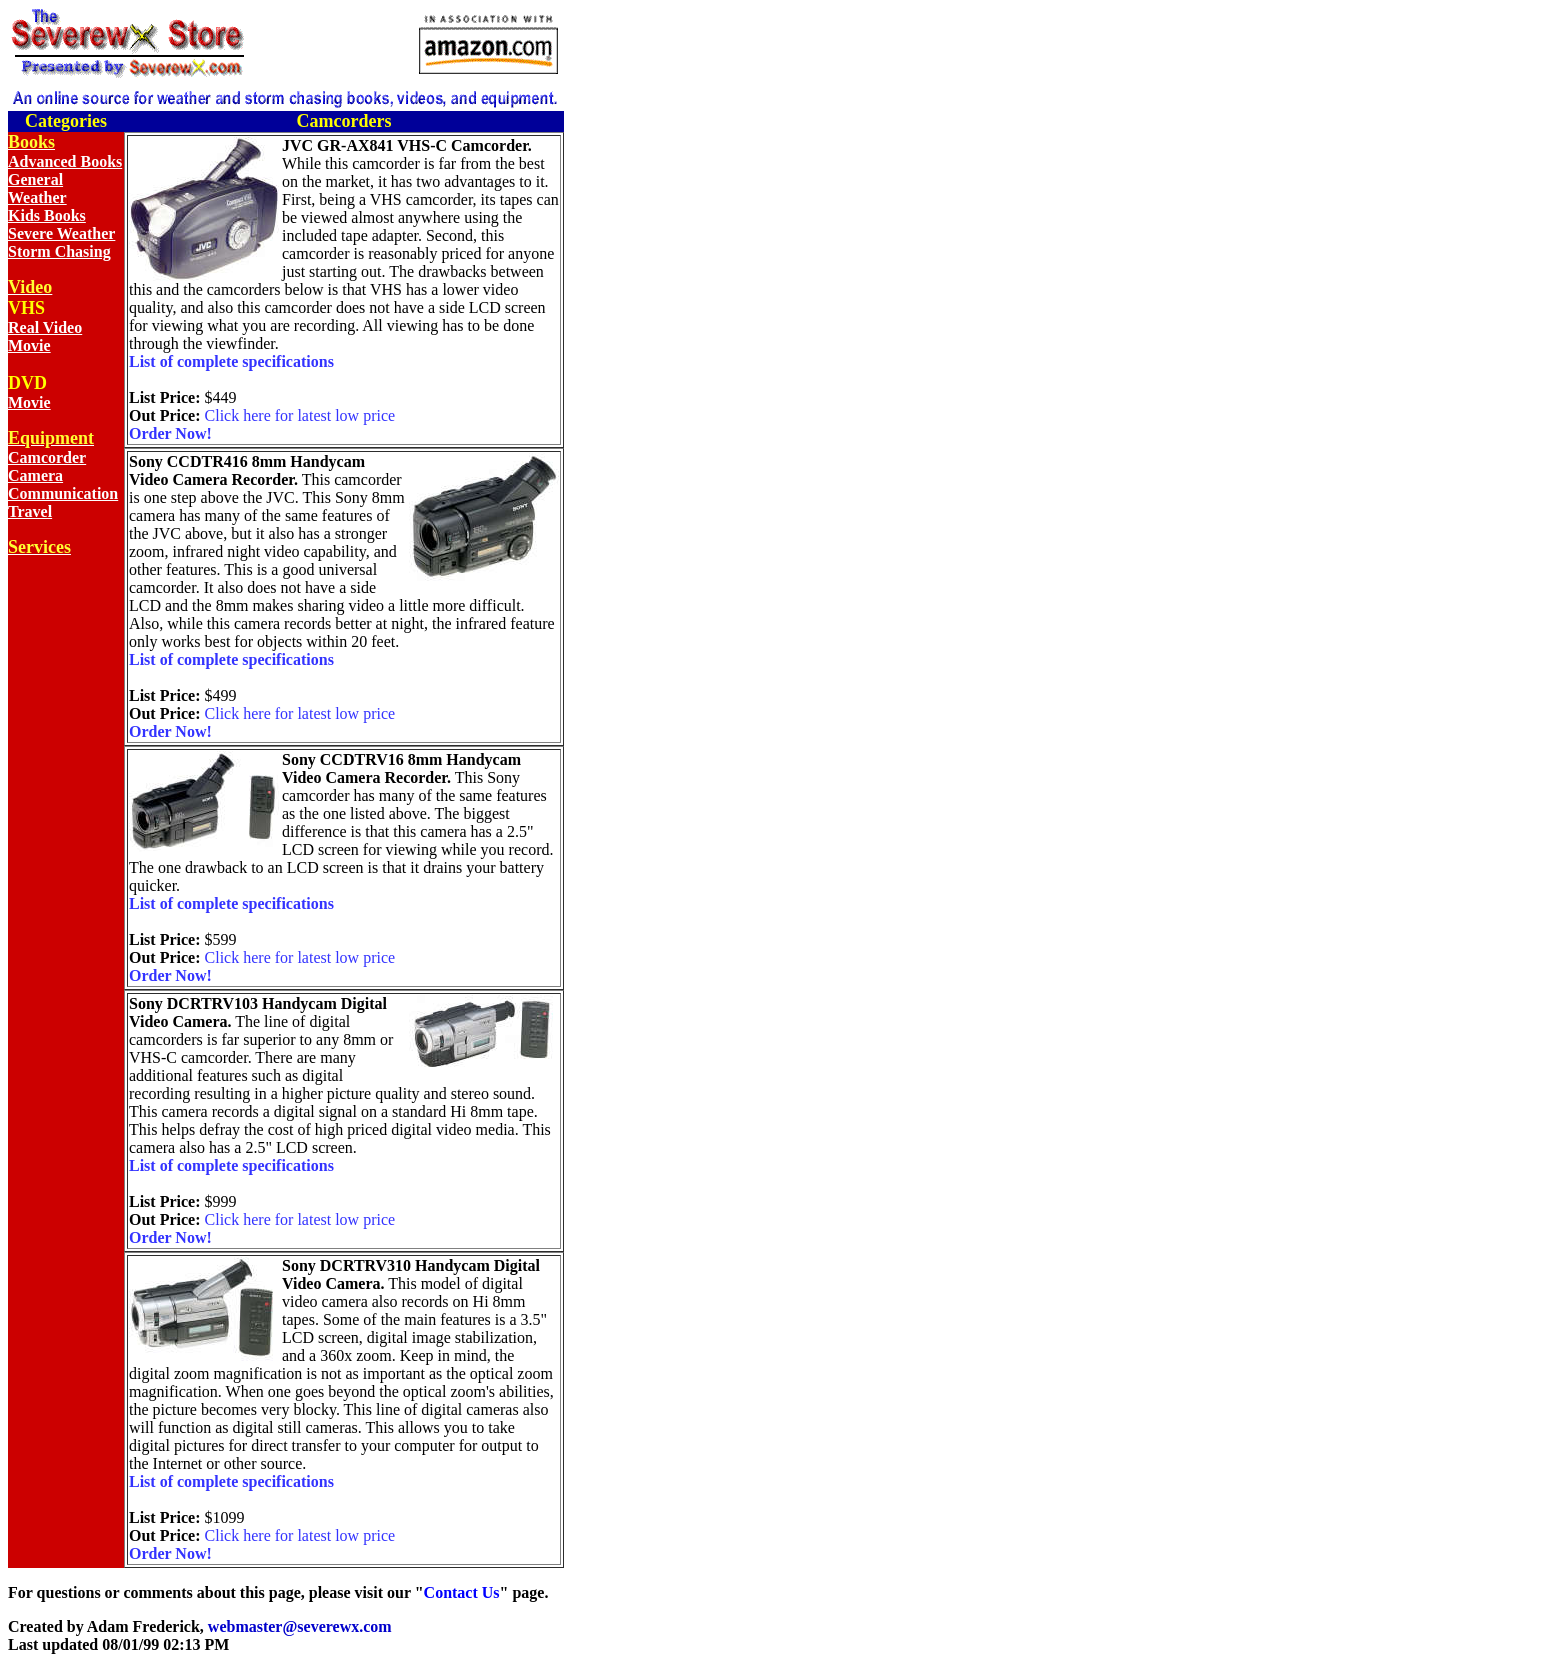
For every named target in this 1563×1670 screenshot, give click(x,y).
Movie (29, 345)
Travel (30, 511)
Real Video (45, 327)
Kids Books (47, 215)
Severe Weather (61, 233)
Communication (63, 493)
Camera (35, 475)
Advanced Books (65, 161)
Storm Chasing (59, 251)
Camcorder (47, 457)
